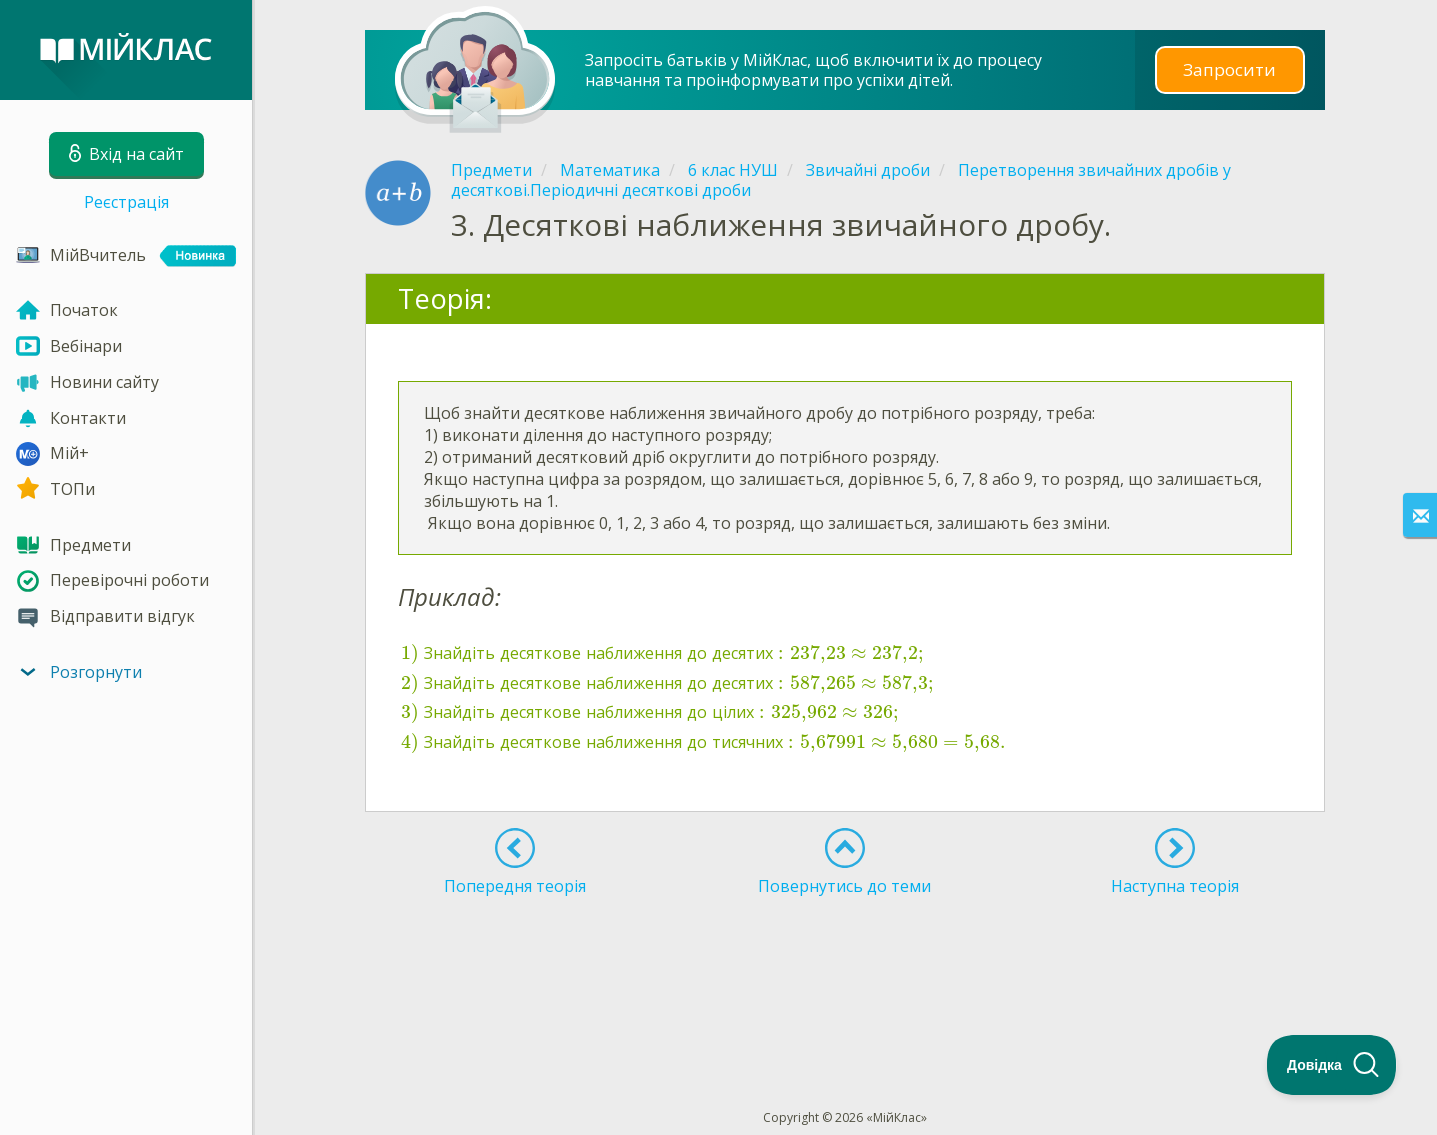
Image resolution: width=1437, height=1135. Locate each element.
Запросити (1230, 69)
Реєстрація (126, 202)
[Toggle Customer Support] (1332, 1065)
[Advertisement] (845, 966)
